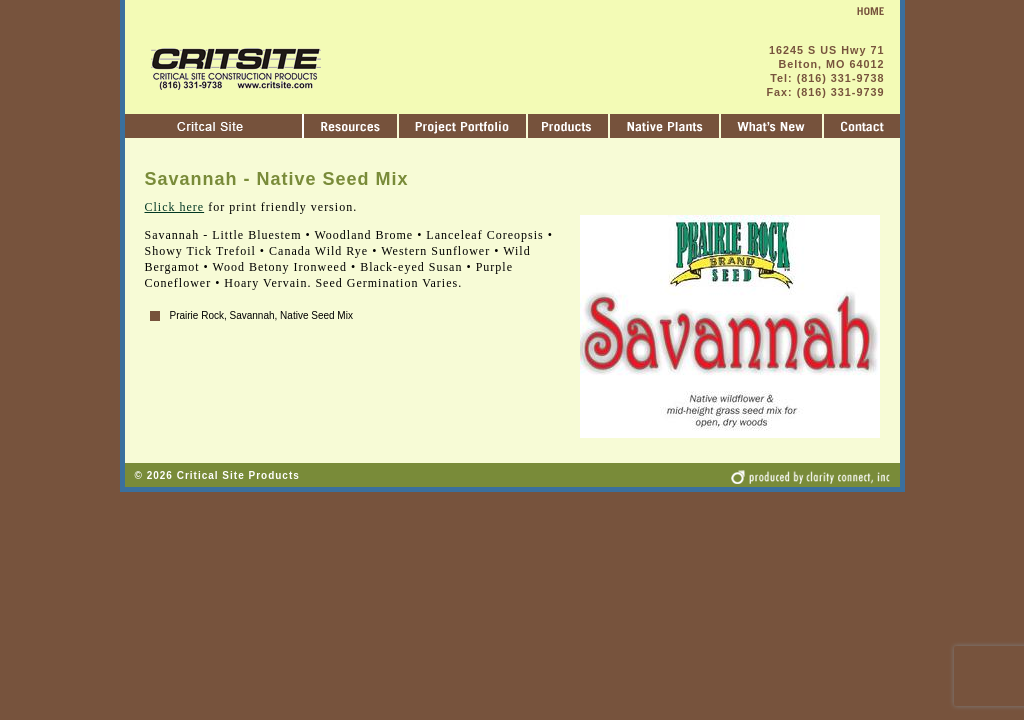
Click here (175, 207)
